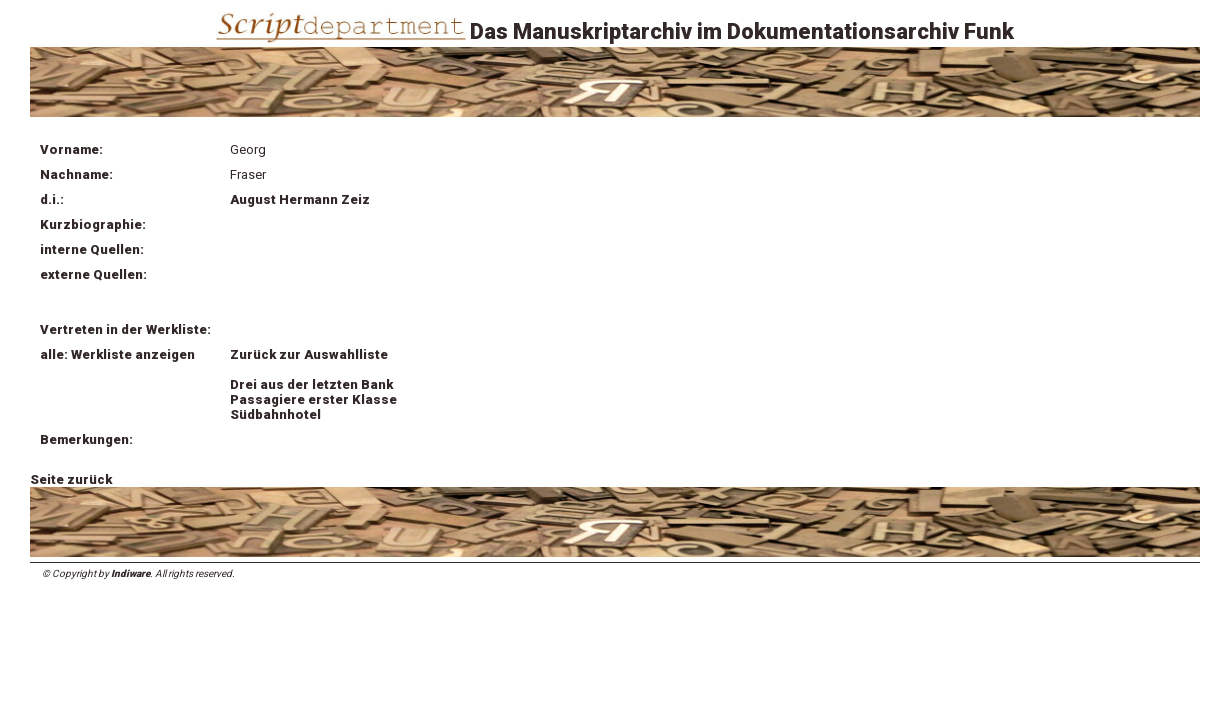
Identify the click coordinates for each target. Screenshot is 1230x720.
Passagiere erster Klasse (313, 399)
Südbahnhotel (275, 414)
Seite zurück (71, 479)
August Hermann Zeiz (300, 199)
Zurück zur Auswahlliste (309, 354)
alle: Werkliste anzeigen (117, 354)
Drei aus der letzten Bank (311, 384)
